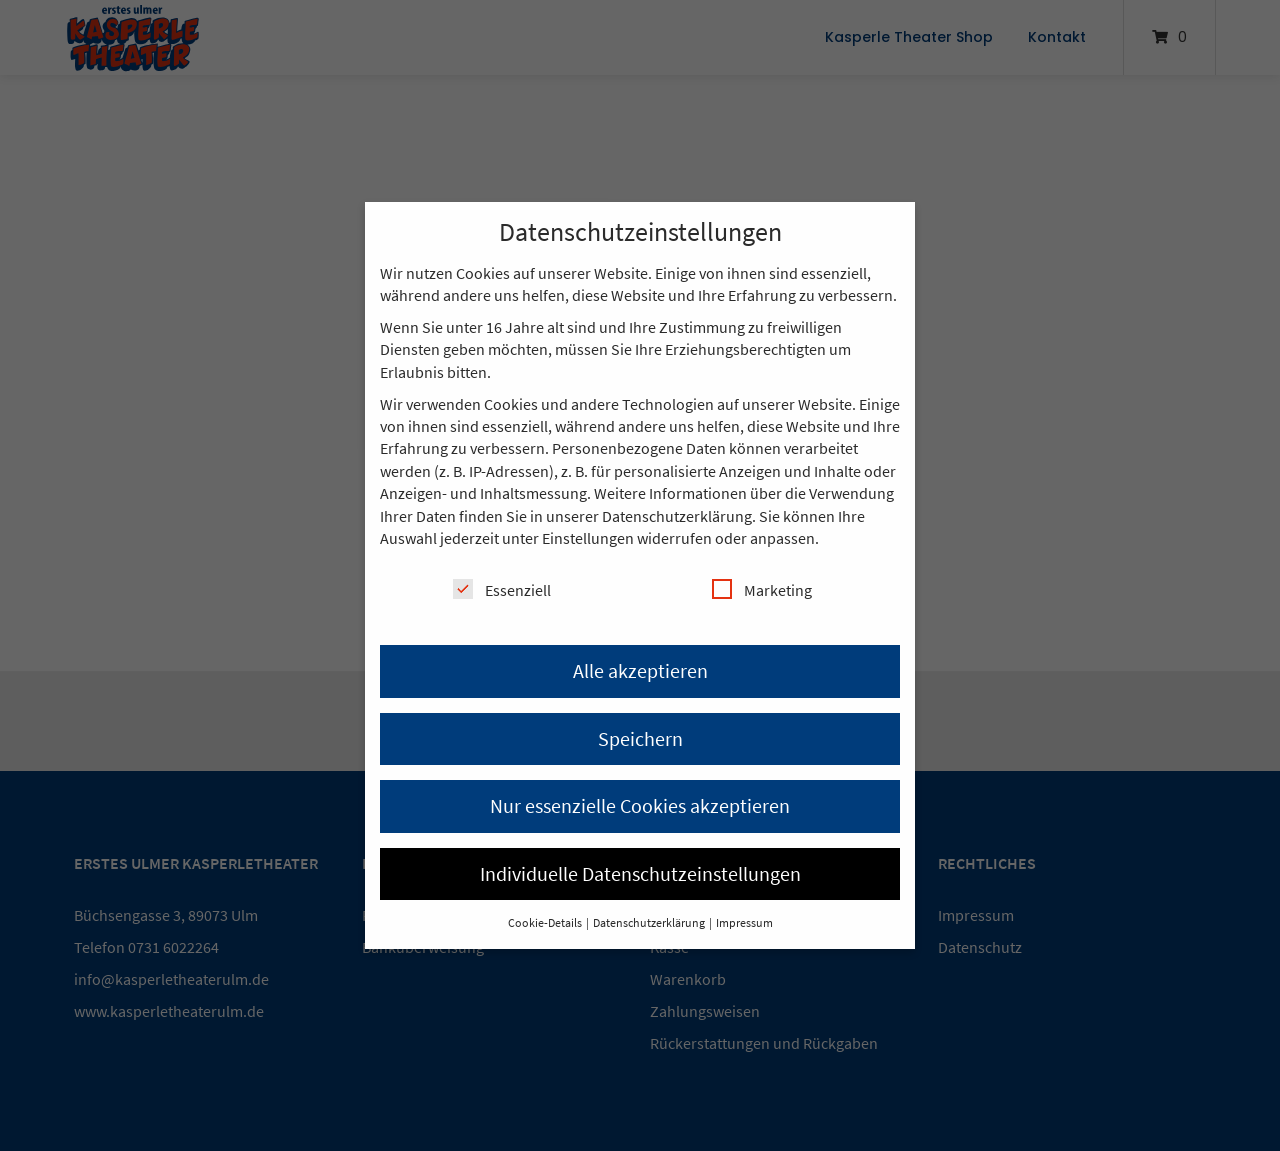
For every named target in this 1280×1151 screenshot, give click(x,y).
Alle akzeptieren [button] (640, 670)
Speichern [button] (640, 738)
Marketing (762, 589)
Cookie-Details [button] (546, 922)
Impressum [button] (744, 922)
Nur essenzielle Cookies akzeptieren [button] (640, 805)
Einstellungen (588, 538)
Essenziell (502, 589)
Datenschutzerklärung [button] (650, 922)
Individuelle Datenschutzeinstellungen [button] (640, 873)
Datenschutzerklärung (677, 516)
